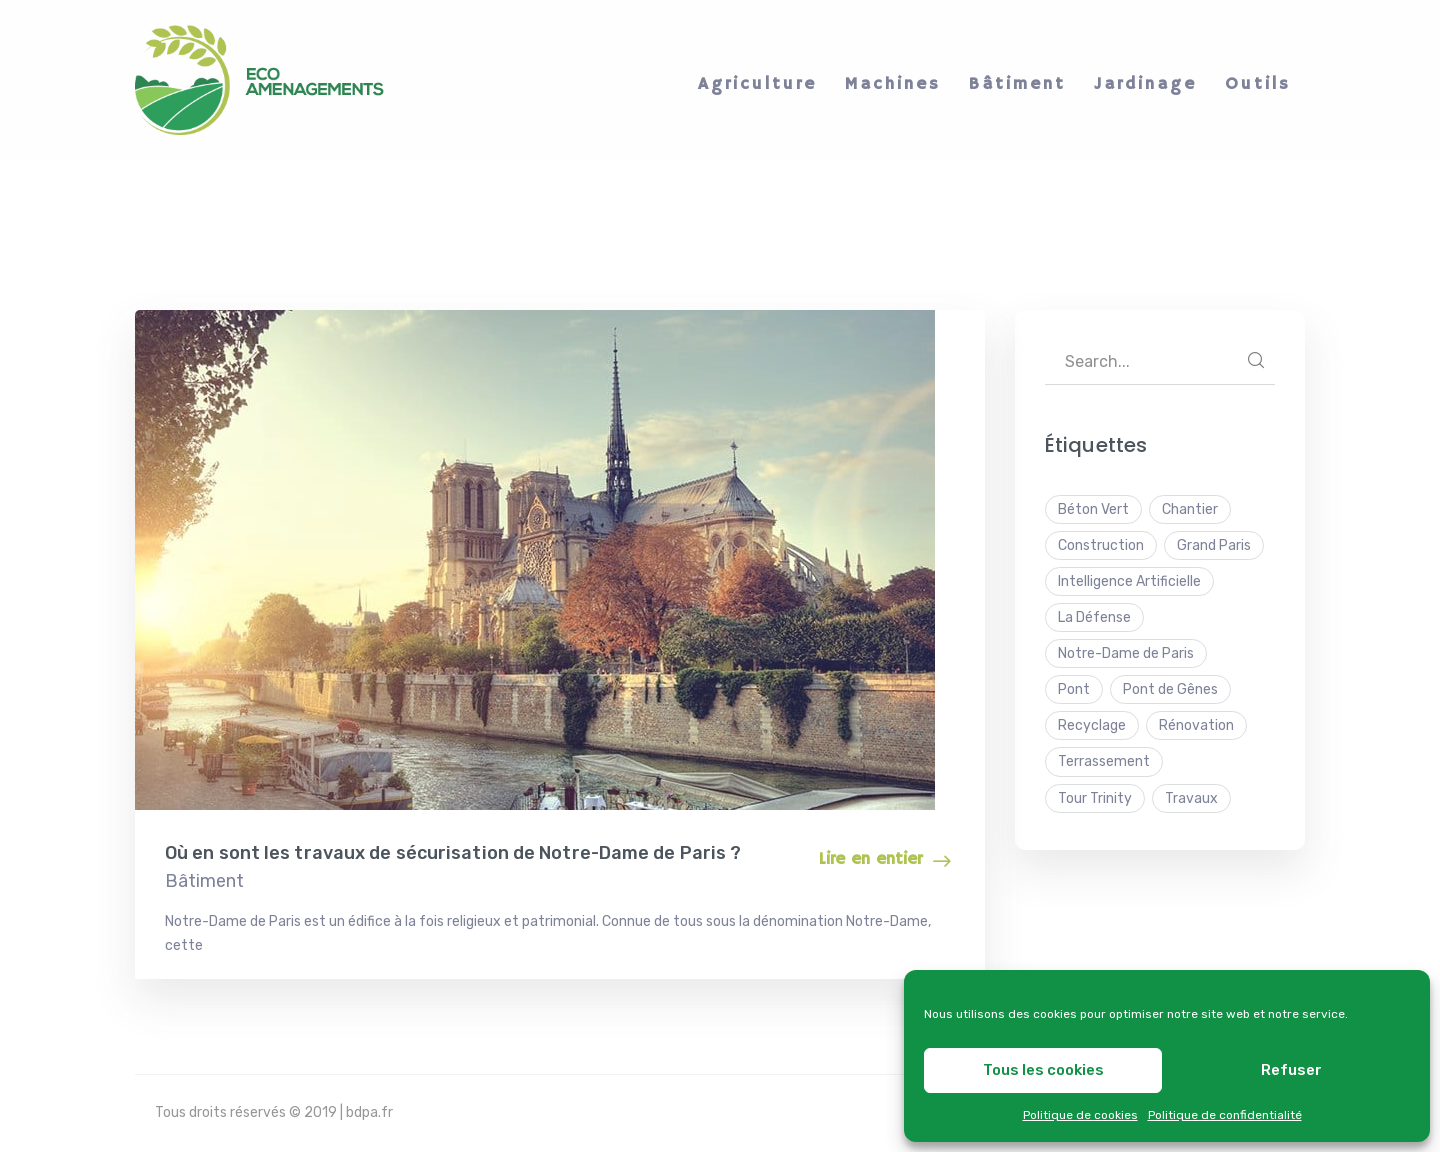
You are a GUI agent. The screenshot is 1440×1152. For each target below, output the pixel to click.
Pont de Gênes (1170, 689)
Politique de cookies (1080, 1115)
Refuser (1291, 1070)
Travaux (1191, 798)
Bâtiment (204, 881)
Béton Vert (1093, 509)
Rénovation (1196, 725)
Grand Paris (1214, 545)
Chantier (1190, 509)
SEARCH (1256, 360)
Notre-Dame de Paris (1126, 653)
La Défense (1094, 617)
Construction (1101, 545)
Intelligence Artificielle (1129, 581)
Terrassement (1104, 761)
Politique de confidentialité (1225, 1115)
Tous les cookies (1043, 1070)
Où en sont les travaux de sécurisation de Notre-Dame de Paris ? (453, 853)
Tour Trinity (1095, 798)
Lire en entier (870, 859)
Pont (1074, 689)
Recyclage (1092, 725)
